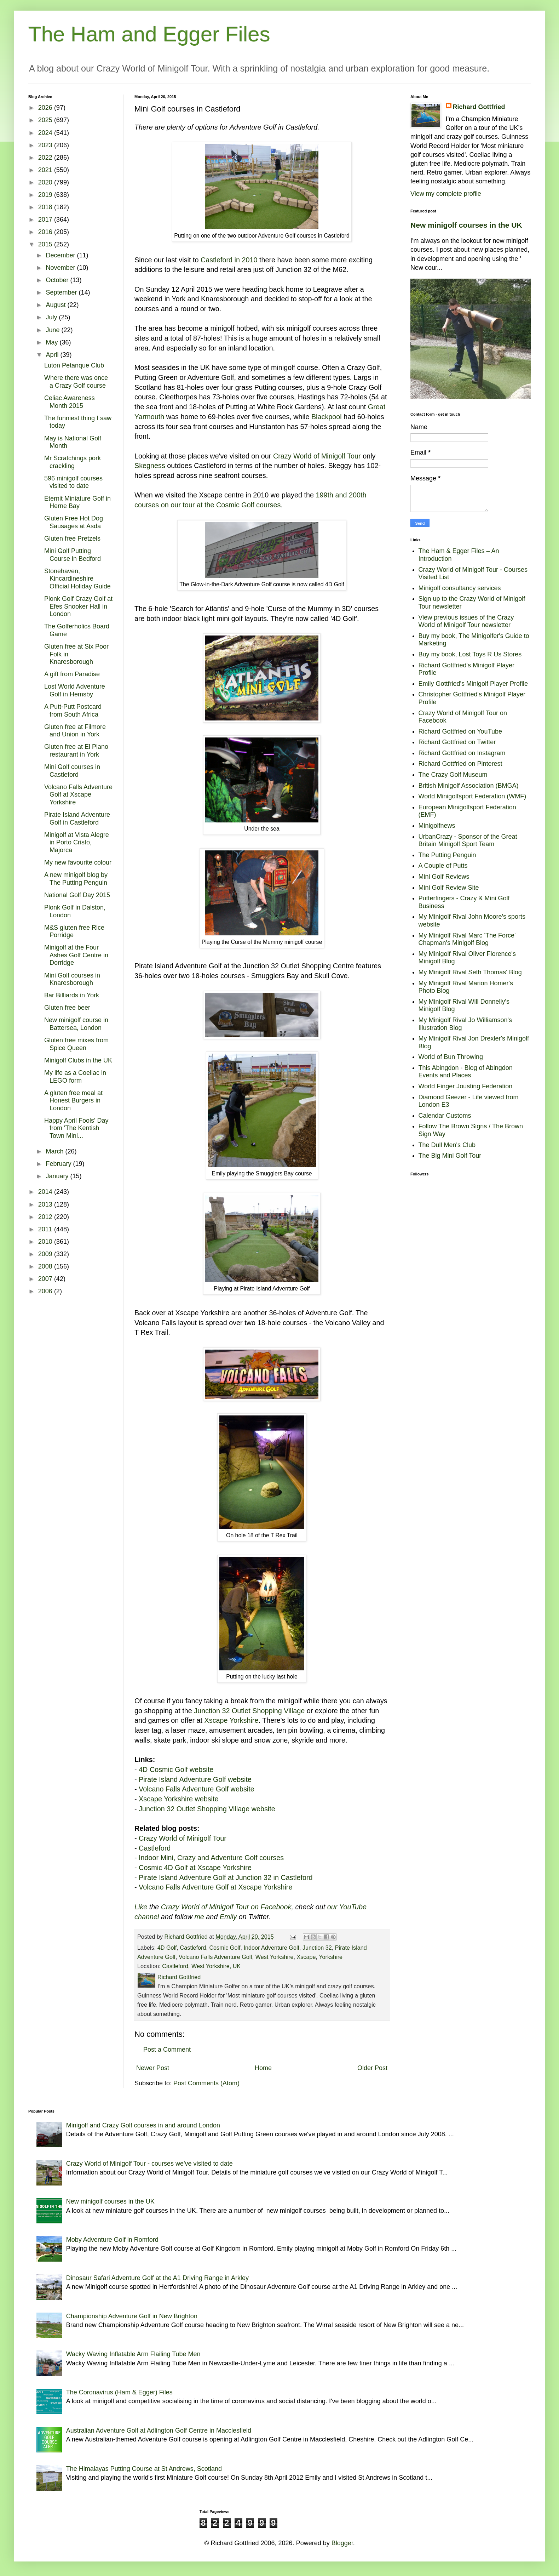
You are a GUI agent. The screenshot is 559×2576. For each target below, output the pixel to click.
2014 (46, 1191)
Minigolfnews (437, 825)
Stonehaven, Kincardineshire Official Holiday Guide (77, 579)
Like (140, 1907)
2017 (46, 219)
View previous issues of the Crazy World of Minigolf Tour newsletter (466, 621)
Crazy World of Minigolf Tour (317, 456)
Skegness (149, 465)
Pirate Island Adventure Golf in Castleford (77, 818)
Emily (228, 1917)
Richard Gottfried (479, 106)
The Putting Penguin (447, 855)
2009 (46, 1254)
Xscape (306, 1957)
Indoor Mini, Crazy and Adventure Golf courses (211, 1858)
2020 (46, 182)
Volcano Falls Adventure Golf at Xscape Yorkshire (215, 1887)
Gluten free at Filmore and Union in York (75, 730)
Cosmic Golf (224, 1947)
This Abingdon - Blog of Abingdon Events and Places (466, 1071)
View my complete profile (445, 193)
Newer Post (152, 2067)
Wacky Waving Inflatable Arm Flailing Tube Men (133, 2354)
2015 (46, 244)
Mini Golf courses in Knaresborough (72, 979)
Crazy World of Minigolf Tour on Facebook (226, 1907)
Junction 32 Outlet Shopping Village (249, 1711)
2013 (46, 1204)
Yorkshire (330, 1957)
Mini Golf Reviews (444, 876)
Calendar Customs (445, 1115)
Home (263, 2067)
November (61, 267)
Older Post (372, 2067)
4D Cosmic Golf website (176, 1769)
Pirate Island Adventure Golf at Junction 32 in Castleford (226, 1877)
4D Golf (167, 1947)
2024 (46, 132)
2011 (46, 1229)
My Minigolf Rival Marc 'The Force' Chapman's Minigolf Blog (467, 939)
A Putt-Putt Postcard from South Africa (73, 710)
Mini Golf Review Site (449, 887)
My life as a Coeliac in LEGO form (75, 1076)
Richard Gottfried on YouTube (460, 731)
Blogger (342, 2543)
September (62, 292)
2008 (46, 1266)
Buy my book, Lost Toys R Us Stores (470, 654)
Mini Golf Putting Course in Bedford (72, 554)
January (58, 1176)
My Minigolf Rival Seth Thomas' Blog (470, 972)
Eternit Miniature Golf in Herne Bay (77, 502)
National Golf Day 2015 (77, 895)
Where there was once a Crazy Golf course (76, 381)
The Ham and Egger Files (149, 34)
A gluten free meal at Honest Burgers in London (73, 1100)
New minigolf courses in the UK (466, 225)
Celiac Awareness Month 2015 (69, 401)
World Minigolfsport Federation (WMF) (472, 796)
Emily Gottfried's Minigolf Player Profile (473, 683)
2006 (46, 1291)
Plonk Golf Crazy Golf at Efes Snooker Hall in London (78, 606)
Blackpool (326, 417)
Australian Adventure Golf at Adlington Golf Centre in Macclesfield (158, 2430)
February (59, 1163)
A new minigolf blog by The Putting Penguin (76, 878)
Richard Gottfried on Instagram (462, 753)
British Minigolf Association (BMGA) (469, 785)
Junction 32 (317, 1947)
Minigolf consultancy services (460, 588)
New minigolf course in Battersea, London (76, 1023)
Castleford (155, 1848)
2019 (46, 194)
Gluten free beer (67, 1007)
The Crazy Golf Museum (453, 774)
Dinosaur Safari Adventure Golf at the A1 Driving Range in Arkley (157, 2277)
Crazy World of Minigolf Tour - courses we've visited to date (149, 2163)
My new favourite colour (77, 862)
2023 (46, 145)
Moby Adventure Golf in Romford (112, 2239)
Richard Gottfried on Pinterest (460, 763)
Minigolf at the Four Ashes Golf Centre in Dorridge (76, 955)
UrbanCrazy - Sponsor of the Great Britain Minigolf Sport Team (468, 840)
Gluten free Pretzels (72, 538)
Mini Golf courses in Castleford (72, 770)
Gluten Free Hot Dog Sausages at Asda (73, 522)
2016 (46, 231)
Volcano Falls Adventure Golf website (196, 1789)
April (53, 354)
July (52, 317)
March (55, 1151)
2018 (46, 207)
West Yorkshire (274, 1957)
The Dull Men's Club (447, 1145)
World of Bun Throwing (451, 1056)
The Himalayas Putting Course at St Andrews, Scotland (144, 2468)
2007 (46, 1278)
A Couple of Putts (443, 865)
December (61, 255)
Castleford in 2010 (229, 260)
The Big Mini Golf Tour (450, 1155)
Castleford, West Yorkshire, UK (201, 1966)
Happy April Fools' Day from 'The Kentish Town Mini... (76, 1128)
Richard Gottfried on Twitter (457, 742)
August (56, 304)
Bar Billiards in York (71, 995)
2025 (46, 120)
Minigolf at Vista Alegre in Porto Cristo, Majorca (76, 842)
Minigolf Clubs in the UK (78, 1060)
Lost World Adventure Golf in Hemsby (74, 690)
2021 (46, 169)
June (53, 330)
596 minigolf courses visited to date (73, 482)
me (199, 1917)
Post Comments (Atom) (206, 2083)
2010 (46, 1241)
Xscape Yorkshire (231, 1720)
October (58, 280)
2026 (46, 107)
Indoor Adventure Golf (271, 1947)
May (52, 342)
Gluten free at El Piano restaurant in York (76, 750)
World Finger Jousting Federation (466, 1086)
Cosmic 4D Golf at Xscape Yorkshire (195, 1867)
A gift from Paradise (72, 674)
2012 (46, 1216)
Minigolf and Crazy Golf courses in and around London (143, 2125)
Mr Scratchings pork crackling (72, 462)
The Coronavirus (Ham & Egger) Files (119, 2392)
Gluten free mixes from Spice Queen (76, 1044)
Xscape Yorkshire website (178, 1799)
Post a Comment (167, 2049)
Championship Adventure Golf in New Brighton (131, 2316)
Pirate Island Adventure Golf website (195, 1779)
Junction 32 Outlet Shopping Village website (207, 1809)
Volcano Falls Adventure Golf (215, 1957)
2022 (46, 157)
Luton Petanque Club (74, 365)
